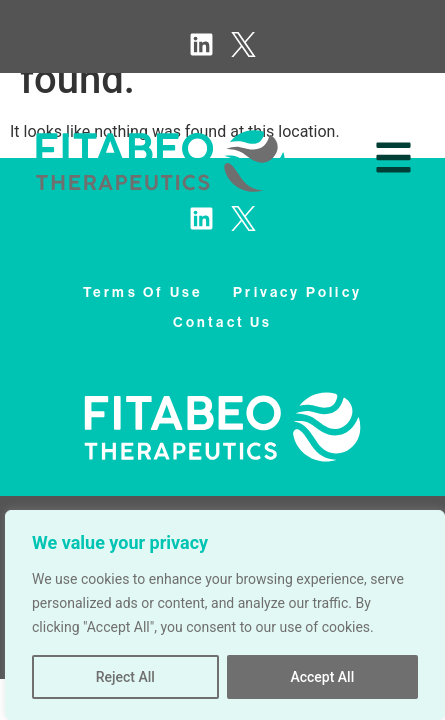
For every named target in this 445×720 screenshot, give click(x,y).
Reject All (125, 677)
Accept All (322, 677)
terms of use (143, 292)
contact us (223, 322)
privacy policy (297, 292)
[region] (225, 615)
